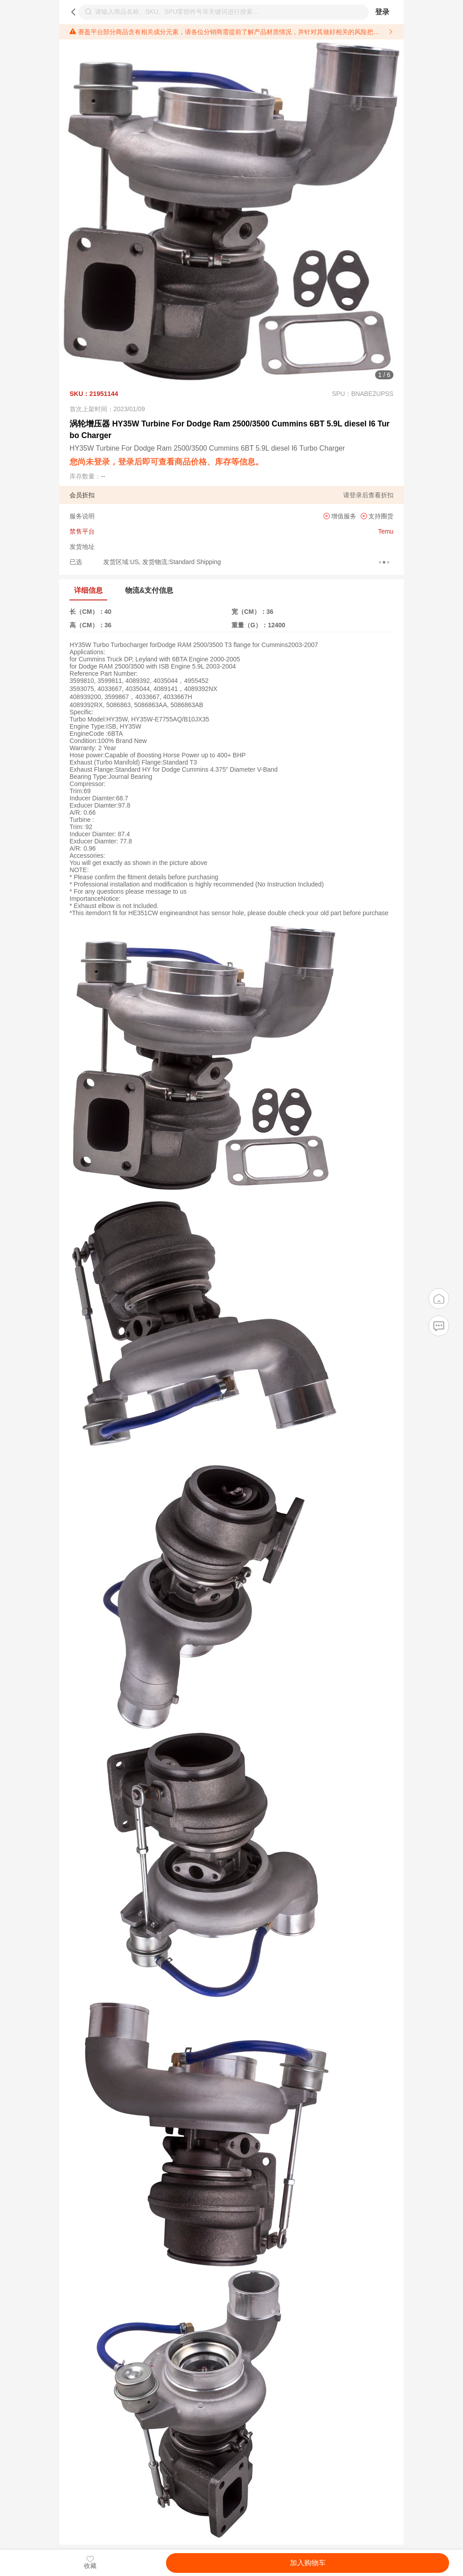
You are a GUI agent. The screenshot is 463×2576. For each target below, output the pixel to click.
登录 (382, 12)
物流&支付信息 (149, 590)
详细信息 (88, 590)
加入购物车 (308, 2563)
